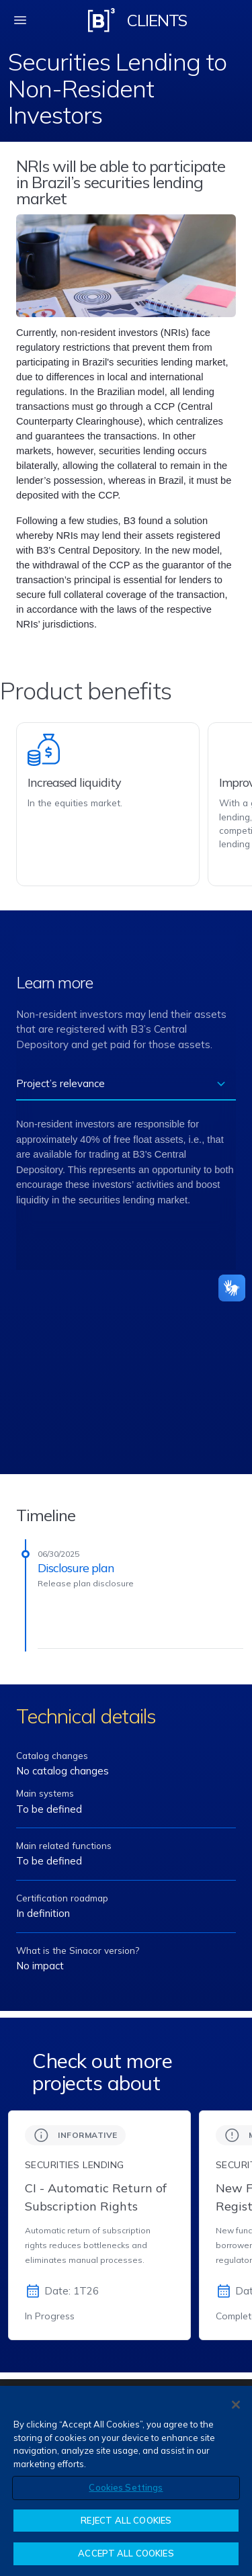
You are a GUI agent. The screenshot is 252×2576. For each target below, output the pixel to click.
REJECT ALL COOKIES (126, 2520)
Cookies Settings (126, 2487)
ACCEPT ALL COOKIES (125, 2553)
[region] (126, 2481)
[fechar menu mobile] (20, 20)
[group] (99, 2225)
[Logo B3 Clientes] (101, 20)
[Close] (236, 2404)
